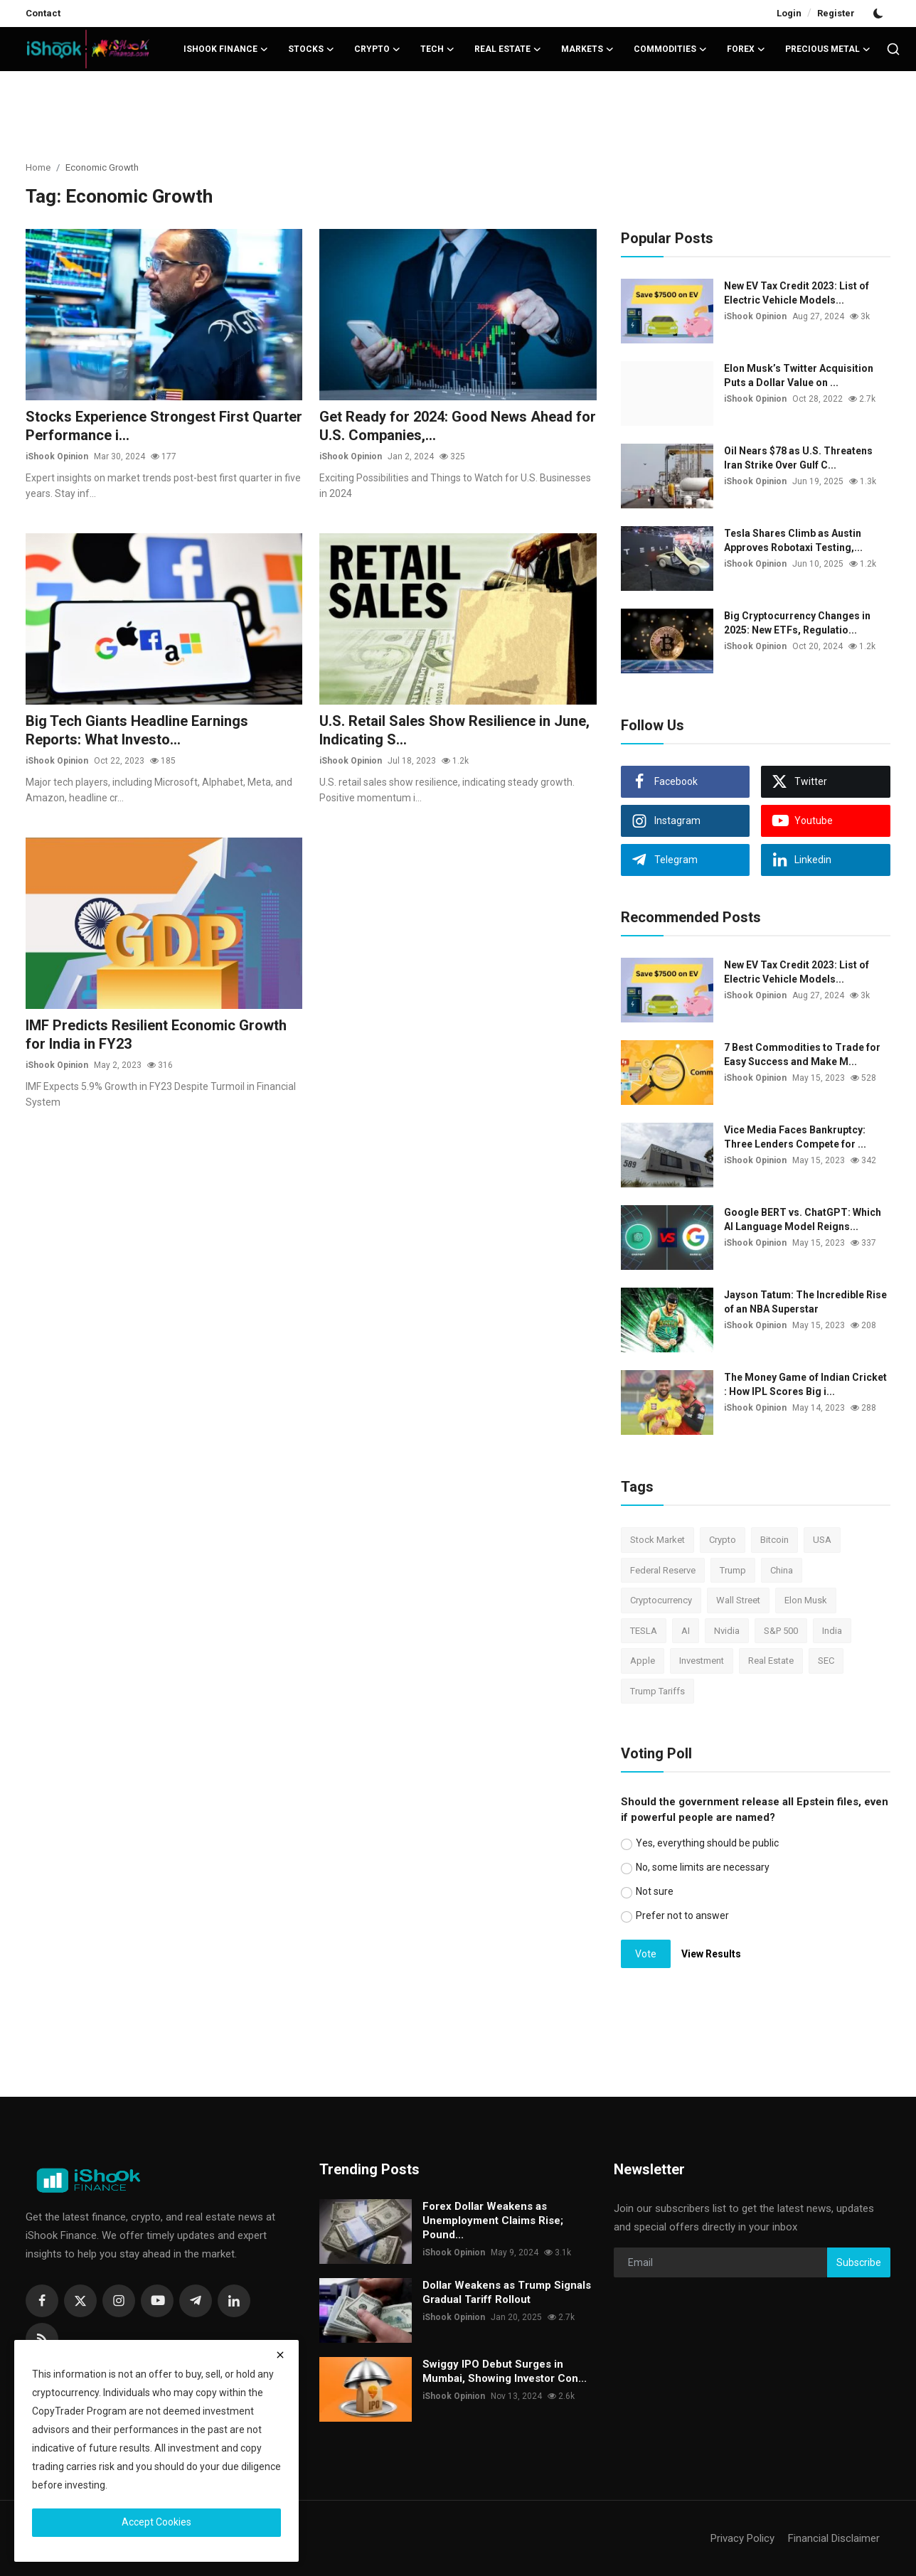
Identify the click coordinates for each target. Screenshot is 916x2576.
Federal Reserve (663, 1570)
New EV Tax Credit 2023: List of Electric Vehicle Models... (796, 293)
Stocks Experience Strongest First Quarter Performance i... (164, 426)
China (781, 1570)
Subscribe (858, 2262)
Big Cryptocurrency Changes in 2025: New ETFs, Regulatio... (797, 623)
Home (38, 167)
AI (685, 1630)
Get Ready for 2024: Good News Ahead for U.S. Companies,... (457, 426)
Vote (645, 1954)
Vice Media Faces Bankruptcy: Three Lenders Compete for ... (795, 1137)
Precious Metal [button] (827, 49)
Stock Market (657, 1539)
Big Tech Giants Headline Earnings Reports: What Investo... (137, 730)
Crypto (722, 1539)
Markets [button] (587, 49)
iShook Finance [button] (225, 49)
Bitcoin (774, 1539)
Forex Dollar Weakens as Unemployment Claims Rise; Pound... (492, 2220)
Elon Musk (805, 1600)
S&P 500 (781, 1630)
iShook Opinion (57, 456)
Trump (733, 1570)
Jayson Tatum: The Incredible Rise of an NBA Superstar (805, 1302)
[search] (893, 49)
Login (789, 13)
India (832, 1630)
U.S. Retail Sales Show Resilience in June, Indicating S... (454, 730)
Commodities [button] (670, 49)
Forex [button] (746, 49)
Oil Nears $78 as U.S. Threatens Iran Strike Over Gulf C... (798, 458)
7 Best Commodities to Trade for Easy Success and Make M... (802, 1054)
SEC (826, 1660)
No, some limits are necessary (702, 1867)
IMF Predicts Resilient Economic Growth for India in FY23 (156, 1034)
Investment (701, 1660)
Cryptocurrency (661, 1600)
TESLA (643, 1630)
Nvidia (727, 1630)
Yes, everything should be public (707, 1843)
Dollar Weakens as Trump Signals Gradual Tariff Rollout (506, 2292)
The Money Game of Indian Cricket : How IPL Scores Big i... (805, 1384)
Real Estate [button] (507, 49)
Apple (642, 1660)
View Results (711, 1954)
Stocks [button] (311, 49)
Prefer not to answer (682, 1915)
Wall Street (738, 1600)
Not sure (654, 1891)
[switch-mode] (879, 13)
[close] (280, 2355)
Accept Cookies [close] (156, 2522)
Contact (43, 13)
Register (836, 13)
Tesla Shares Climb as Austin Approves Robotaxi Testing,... (793, 540)
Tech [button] (437, 49)
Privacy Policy (742, 2538)
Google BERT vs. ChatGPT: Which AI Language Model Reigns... (802, 1219)
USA (822, 1539)
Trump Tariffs (657, 1691)
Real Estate (771, 1660)
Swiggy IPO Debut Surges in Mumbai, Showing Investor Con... (504, 2371)
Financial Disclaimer (834, 2538)
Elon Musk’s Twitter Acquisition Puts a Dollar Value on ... (798, 375)
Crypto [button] (377, 49)
